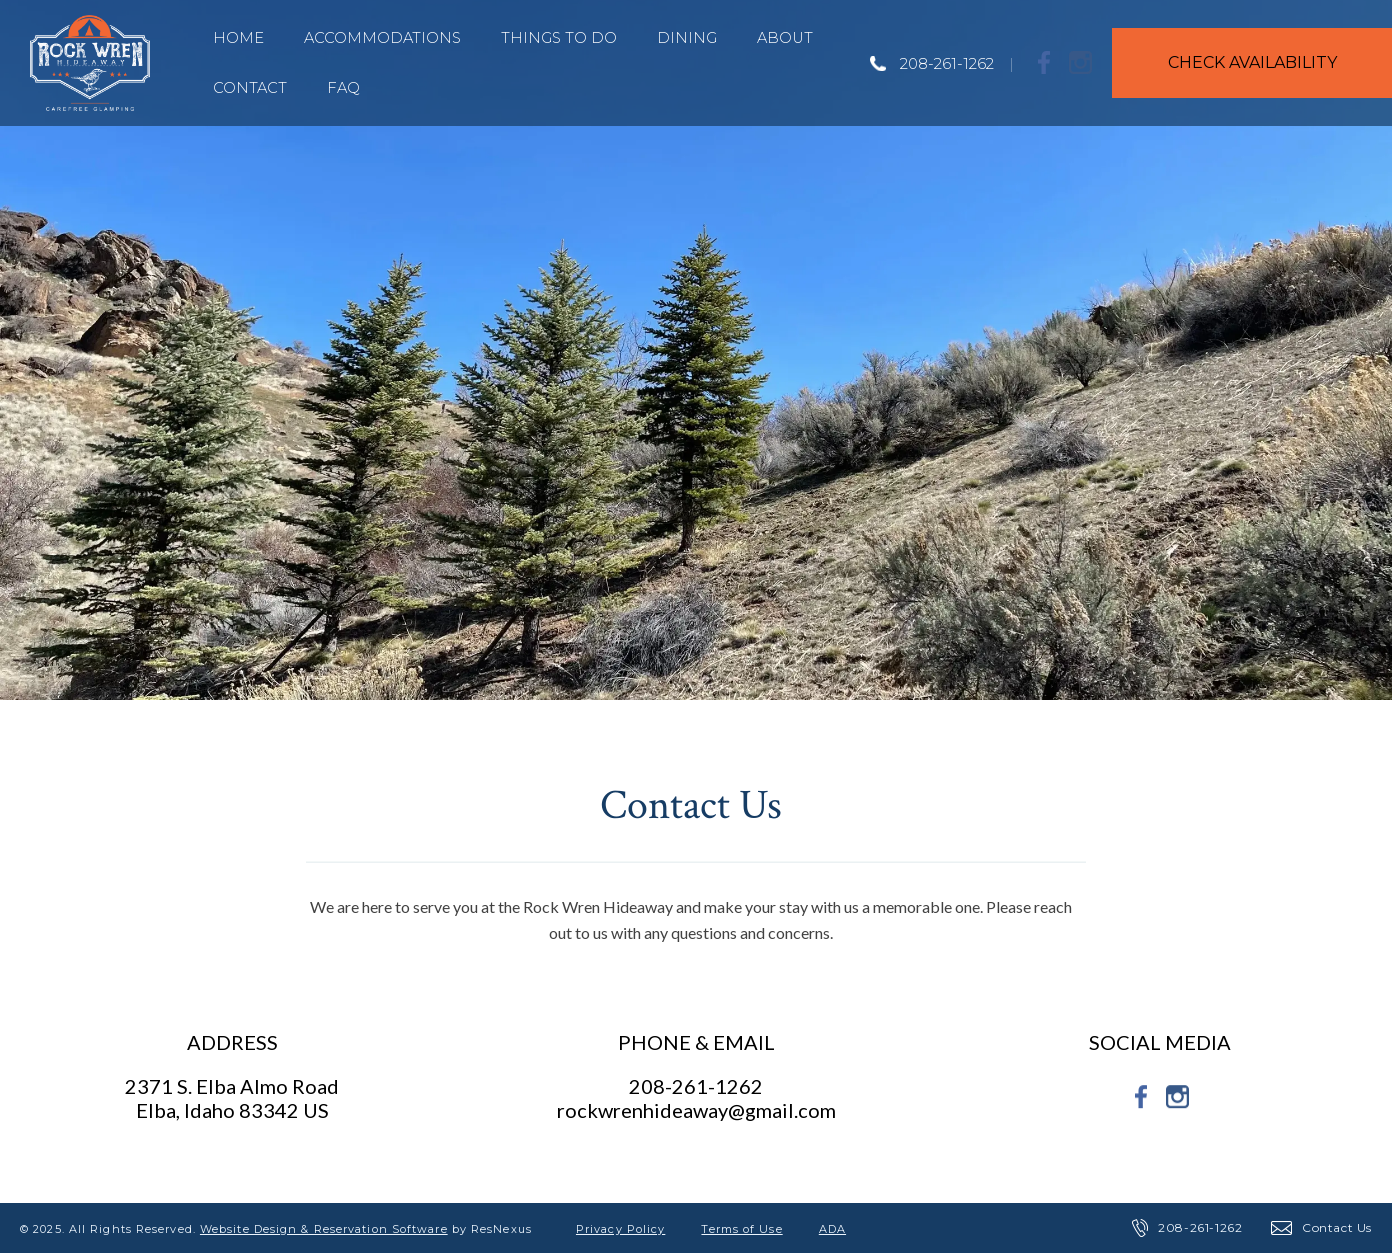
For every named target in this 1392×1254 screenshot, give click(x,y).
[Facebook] (1045, 62)
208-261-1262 (947, 63)
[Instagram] (1081, 62)
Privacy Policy (620, 1229)
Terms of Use (741, 1229)
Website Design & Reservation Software (324, 1229)
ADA (832, 1229)
